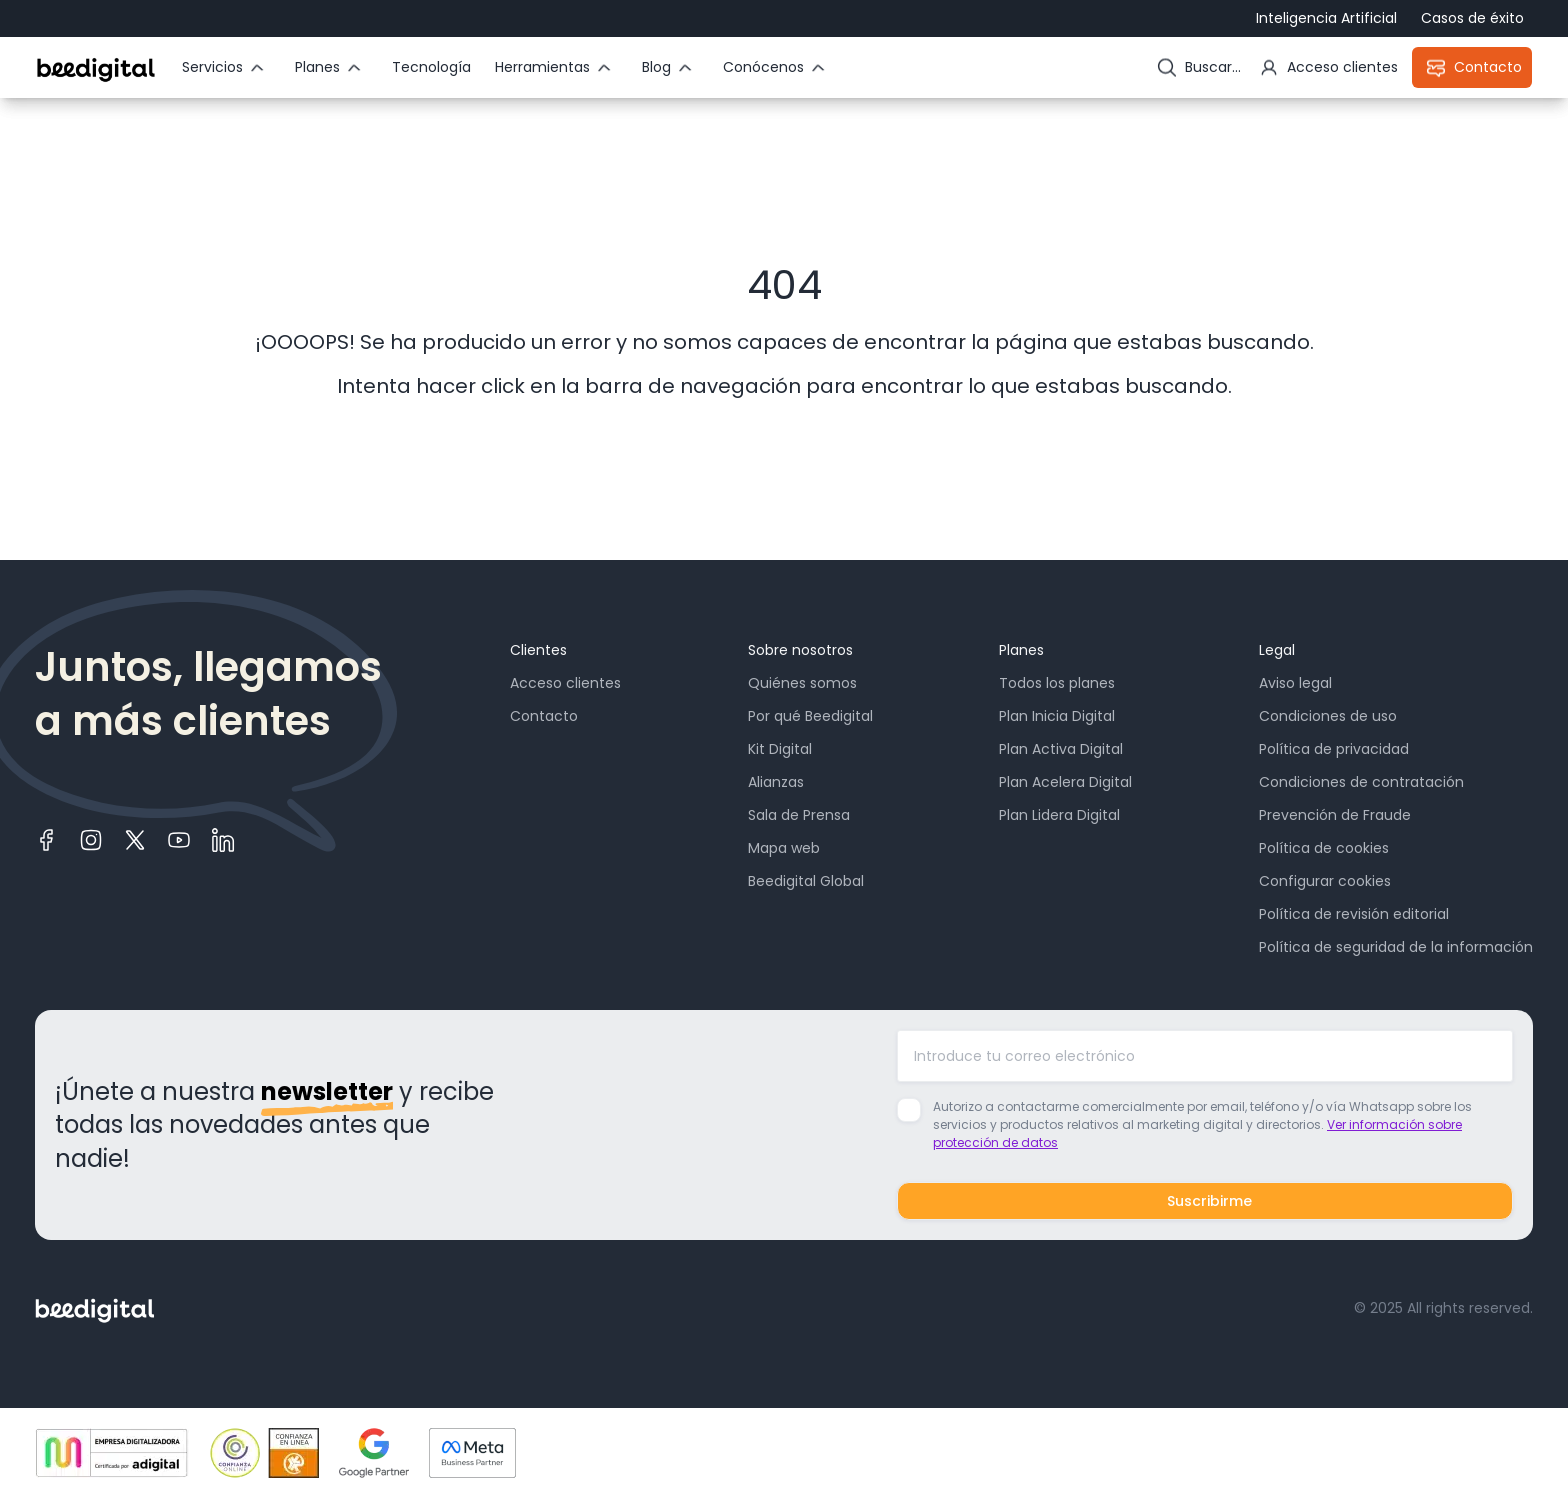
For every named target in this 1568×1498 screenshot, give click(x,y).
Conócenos (763, 67)
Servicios (212, 67)
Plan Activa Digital (1061, 749)
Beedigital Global (806, 881)
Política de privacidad (1334, 749)
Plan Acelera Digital (1065, 782)
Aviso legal (1295, 683)
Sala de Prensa (799, 815)
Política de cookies (1324, 848)
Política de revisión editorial (1354, 914)
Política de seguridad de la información (1396, 947)
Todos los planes (1057, 683)
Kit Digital (780, 749)
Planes (317, 67)
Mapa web (784, 848)
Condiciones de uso (1328, 716)
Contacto (544, 716)
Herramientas (542, 67)
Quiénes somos (802, 683)
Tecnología (431, 67)
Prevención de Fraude (1335, 815)
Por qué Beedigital (810, 716)
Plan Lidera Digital (1059, 815)
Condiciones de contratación (1361, 782)
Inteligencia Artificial (1326, 18)
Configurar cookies (1325, 881)
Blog (656, 67)
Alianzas (776, 782)
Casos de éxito (1472, 18)
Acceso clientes (565, 683)
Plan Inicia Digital (1057, 716)
